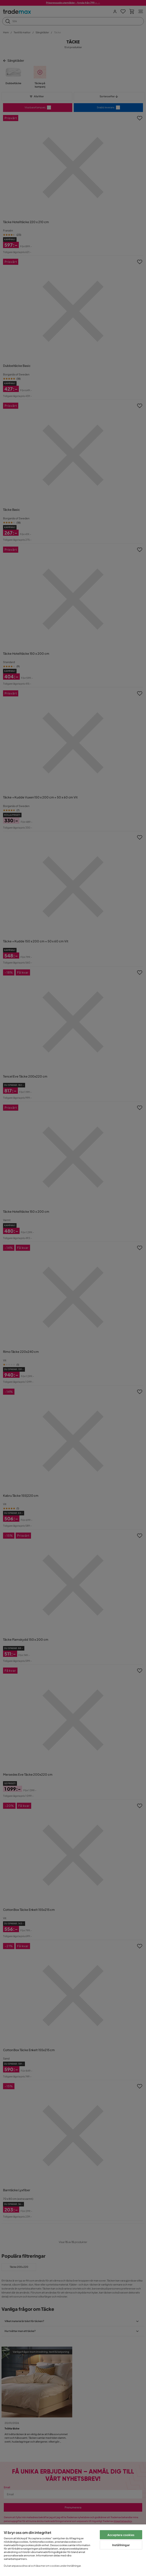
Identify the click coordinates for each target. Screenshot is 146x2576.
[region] (73, 2550)
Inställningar (121, 2545)
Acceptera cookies (121, 2535)
